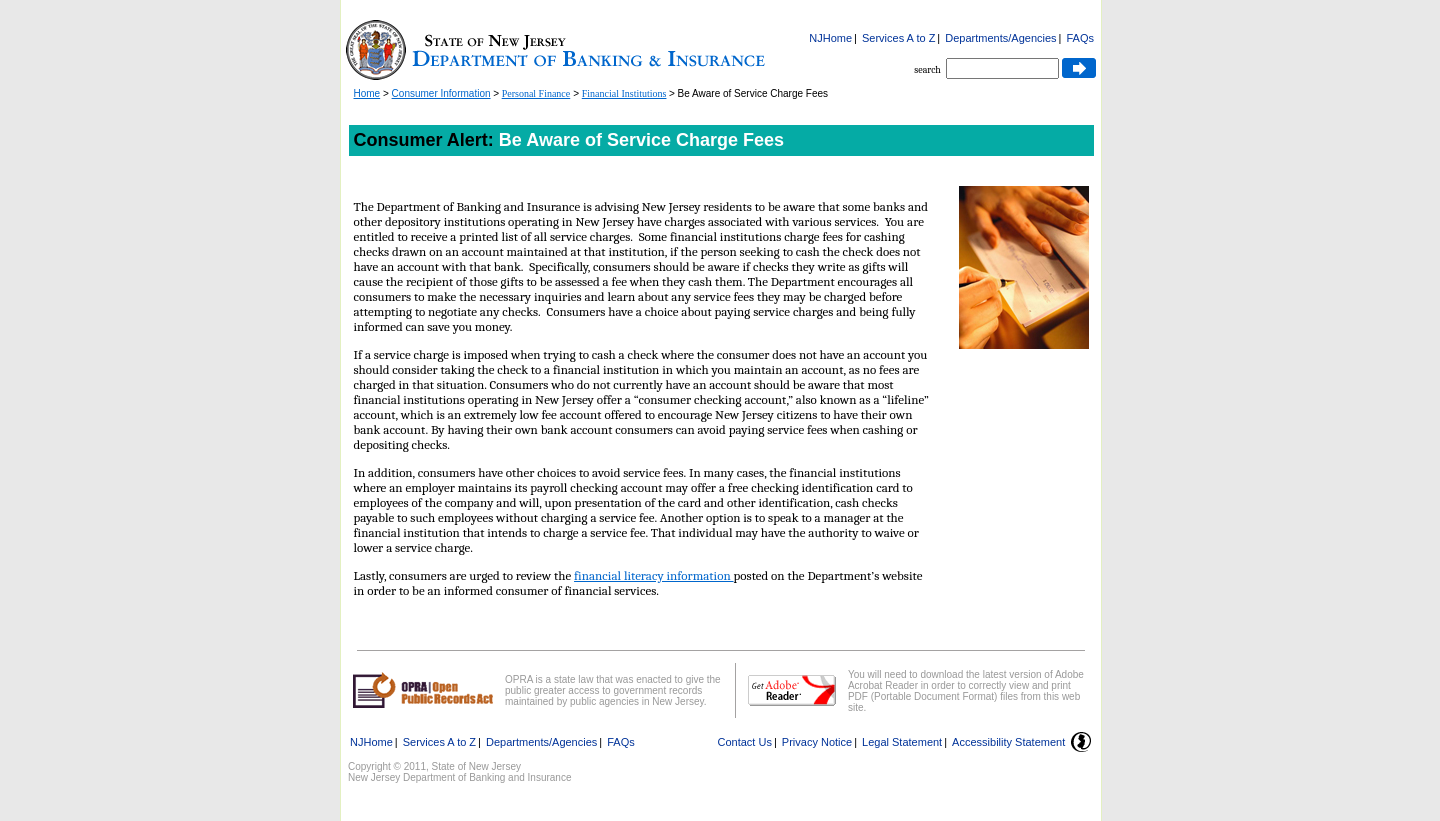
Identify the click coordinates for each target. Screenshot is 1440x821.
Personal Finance (536, 93)
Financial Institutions (624, 93)
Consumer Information (441, 93)
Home (367, 93)
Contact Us (745, 742)
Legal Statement (902, 742)
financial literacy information (653, 575)
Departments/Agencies (1000, 38)
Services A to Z (898, 38)
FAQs (1080, 38)
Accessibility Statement (1008, 742)
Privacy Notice (817, 742)
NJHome (830, 38)
